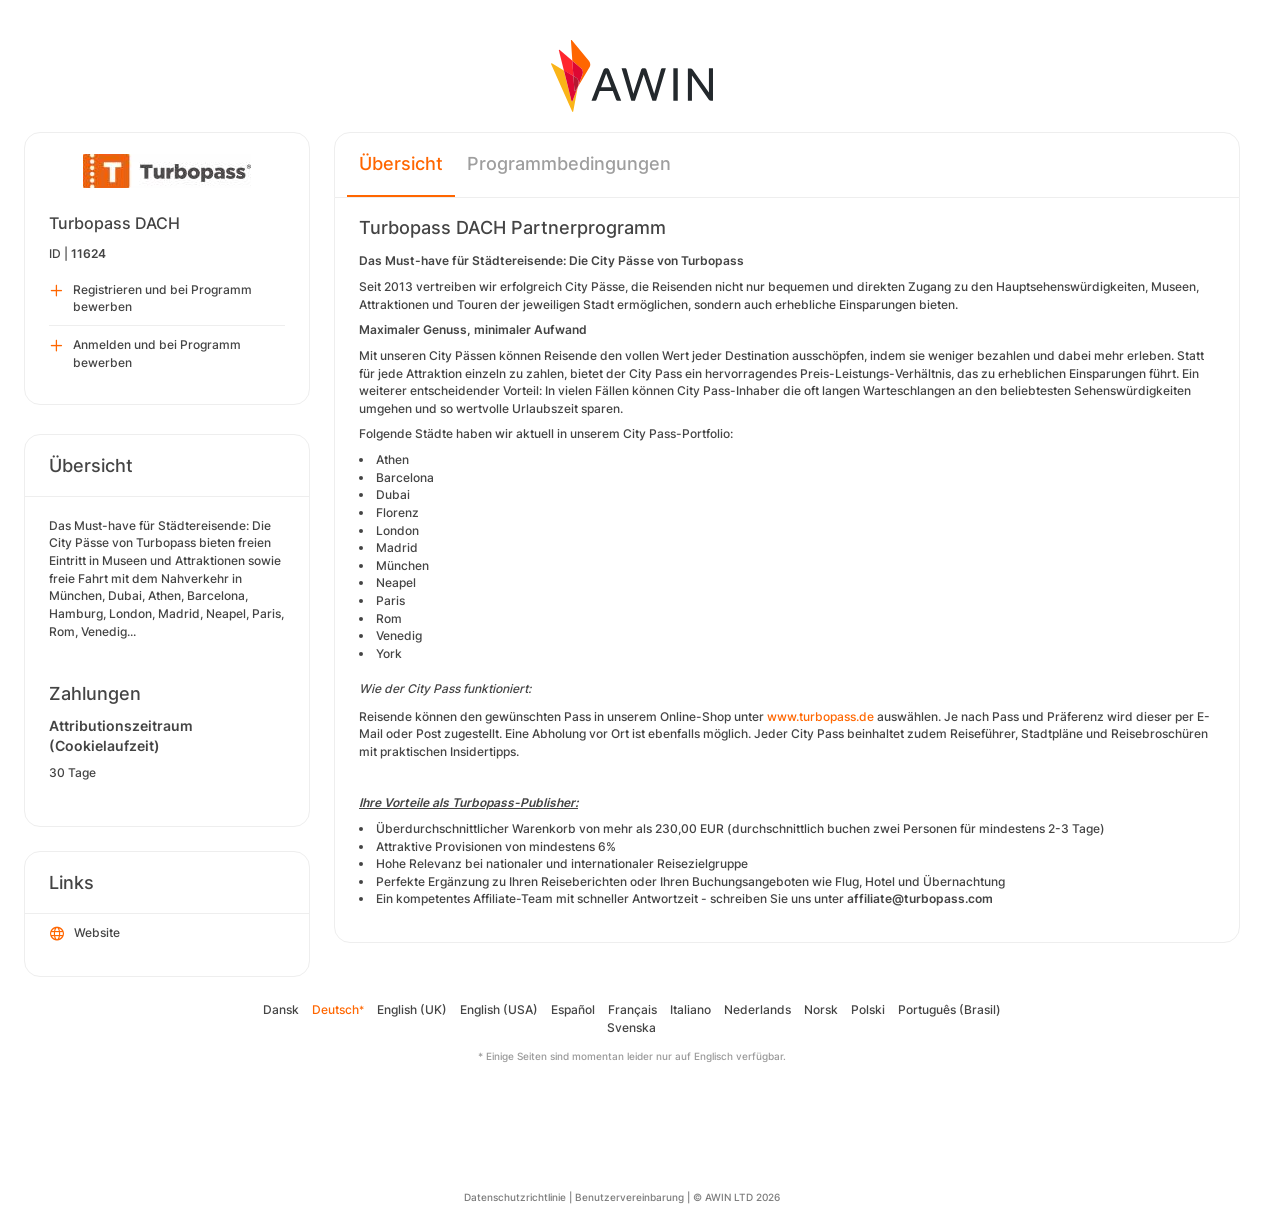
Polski (868, 1009)
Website (85, 934)
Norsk (821, 1009)
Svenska (631, 1027)
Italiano (690, 1009)
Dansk (281, 1009)
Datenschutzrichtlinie (515, 1197)
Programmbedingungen (569, 163)
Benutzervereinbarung (629, 1197)
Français (632, 1009)
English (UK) (412, 1009)
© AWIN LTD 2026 (736, 1197)
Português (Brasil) (949, 1009)
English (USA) (499, 1009)
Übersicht (401, 163)
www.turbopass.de (820, 716)
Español (573, 1009)
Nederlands (757, 1009)
